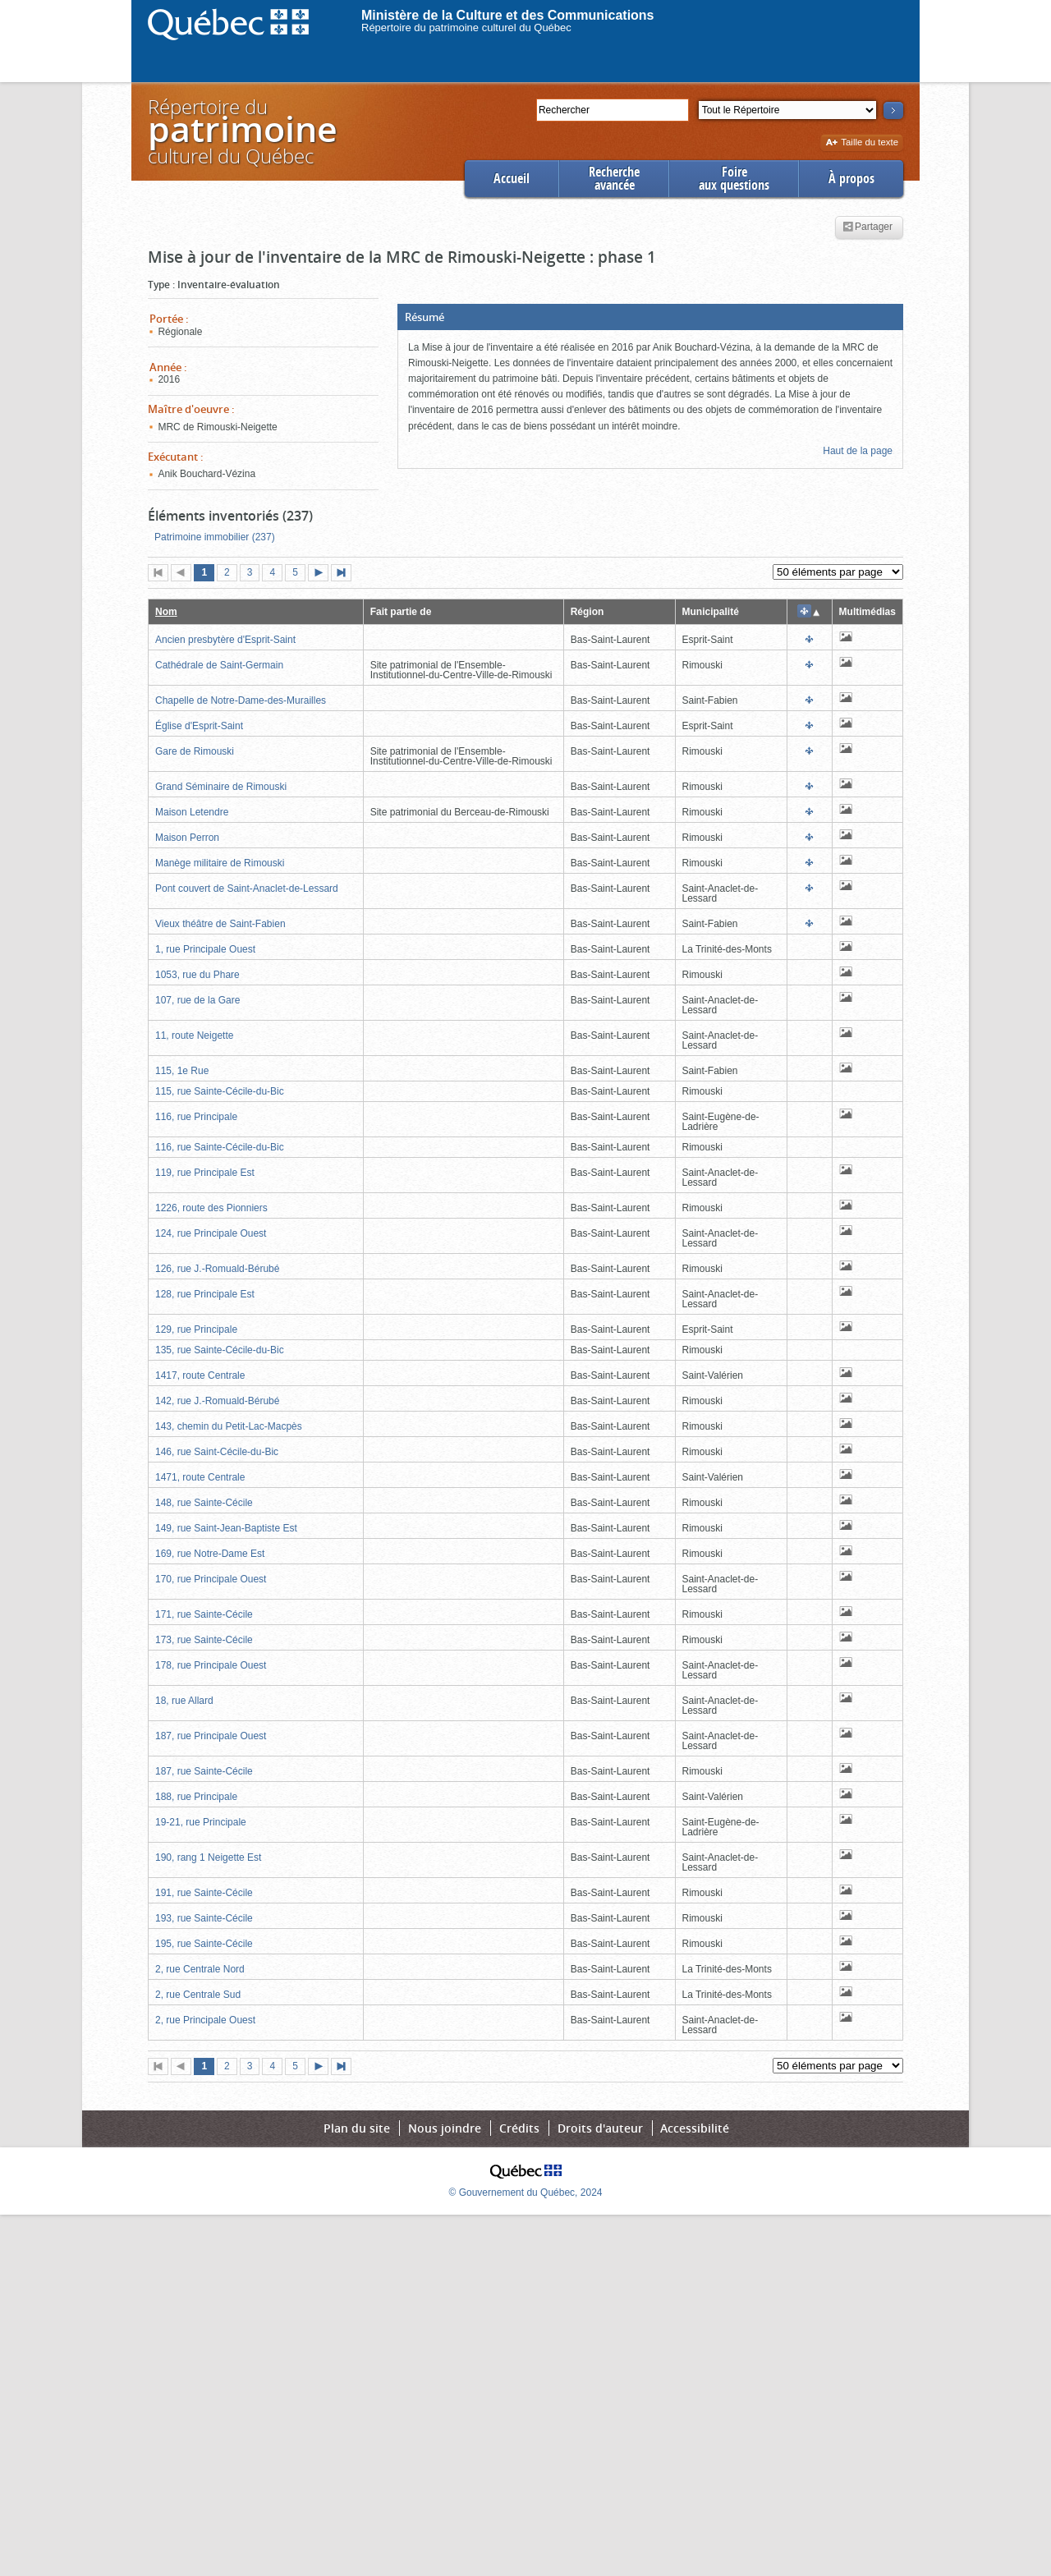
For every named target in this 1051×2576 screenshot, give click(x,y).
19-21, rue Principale (200, 1822)
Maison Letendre (191, 812)
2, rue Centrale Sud (198, 1994)
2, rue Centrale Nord (200, 1969)
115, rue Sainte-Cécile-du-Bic (219, 1091)
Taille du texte (861, 143)
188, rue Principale (196, 1796)
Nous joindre (444, 2128)
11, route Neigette (194, 1035)
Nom (166, 612)
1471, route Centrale (200, 1477)
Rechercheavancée (614, 178)
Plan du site (357, 2128)
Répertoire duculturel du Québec (241, 131)
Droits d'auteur (600, 2128)
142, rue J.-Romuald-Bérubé (217, 1401)
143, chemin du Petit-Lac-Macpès (228, 1426)
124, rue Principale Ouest (210, 1233)
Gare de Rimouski (194, 751)
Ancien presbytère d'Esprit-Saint (225, 639)
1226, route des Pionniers (211, 1208)
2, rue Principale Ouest (205, 2020)
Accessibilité (694, 2128)
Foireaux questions (734, 178)
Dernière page (344, 574)
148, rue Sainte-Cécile (204, 1502)
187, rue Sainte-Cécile (204, 1771)
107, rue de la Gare (197, 1000)
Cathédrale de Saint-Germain (219, 665)
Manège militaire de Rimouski (219, 863)
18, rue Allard (184, 1700)
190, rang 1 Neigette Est (208, 1857)
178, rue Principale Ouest (210, 1665)
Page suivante (321, 574)
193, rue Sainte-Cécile (204, 1918)
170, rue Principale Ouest (210, 1579)
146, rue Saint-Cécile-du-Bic (216, 1452)
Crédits (519, 2128)
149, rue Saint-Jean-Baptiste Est (226, 1528)
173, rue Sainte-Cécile (204, 1640)
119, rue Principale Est (205, 1172)
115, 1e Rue (182, 1071)
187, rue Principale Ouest (210, 1736)
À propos (851, 178)
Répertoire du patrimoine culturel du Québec (466, 27)
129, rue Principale (196, 1329)
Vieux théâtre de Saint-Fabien (220, 924)
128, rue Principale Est (205, 1294)
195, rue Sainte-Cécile (204, 1943)
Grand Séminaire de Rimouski (221, 786)
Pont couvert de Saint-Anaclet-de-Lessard (246, 888)
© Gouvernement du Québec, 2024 (526, 2192)
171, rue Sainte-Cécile (204, 1614)
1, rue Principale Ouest (205, 949)
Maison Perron (187, 837)
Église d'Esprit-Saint (199, 726)
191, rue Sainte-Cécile (204, 1893)
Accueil (511, 178)
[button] (650, 317)
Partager (867, 227)
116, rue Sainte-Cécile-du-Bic (219, 1147)
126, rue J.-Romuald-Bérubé (217, 1268)
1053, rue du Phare (197, 974)
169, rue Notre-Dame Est (209, 1553)
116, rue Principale (196, 1117)
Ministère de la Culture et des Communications (507, 15)
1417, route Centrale (200, 1375)
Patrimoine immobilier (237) (214, 537)
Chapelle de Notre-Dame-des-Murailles (240, 700)
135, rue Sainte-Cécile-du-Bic (219, 1350)
